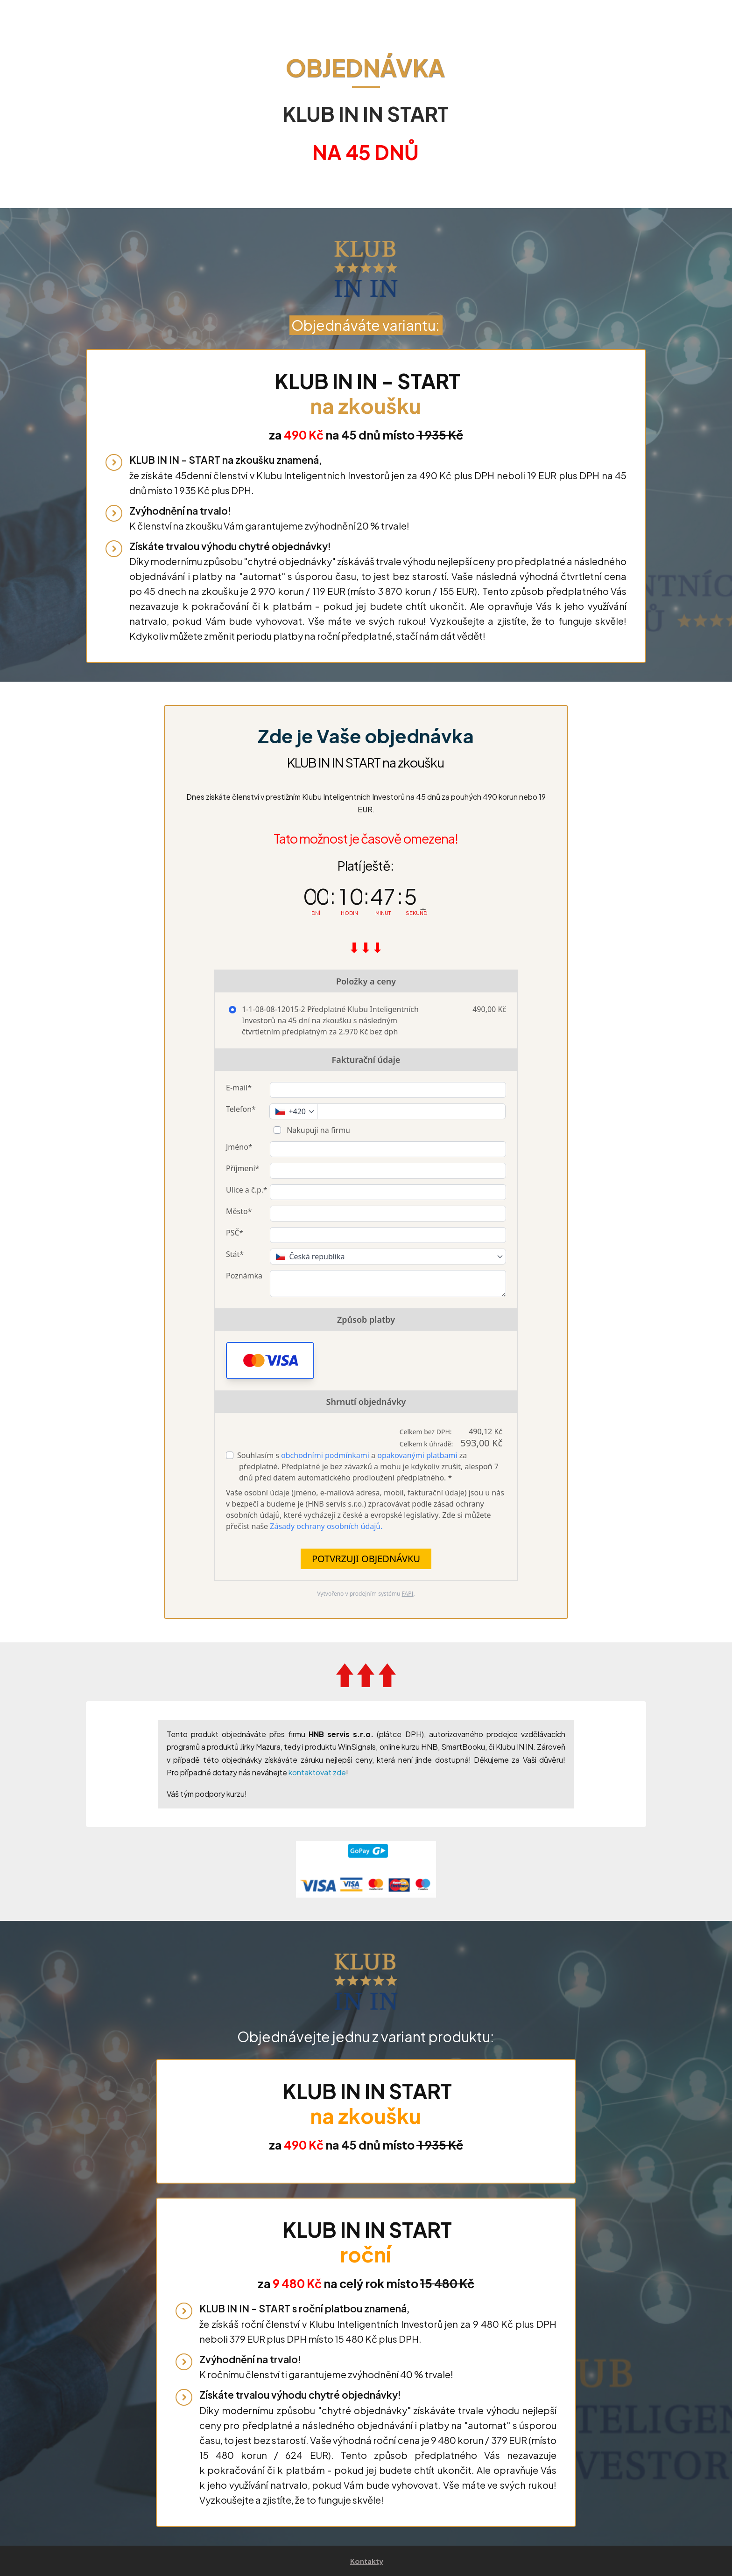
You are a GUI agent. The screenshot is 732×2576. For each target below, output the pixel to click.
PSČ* (234, 1233)
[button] (270, 1360)
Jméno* (239, 1147)
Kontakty (366, 2560)
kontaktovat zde (317, 1772)
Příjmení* (242, 1168)
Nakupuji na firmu (317, 1130)
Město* (239, 1211)
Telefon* (241, 1109)
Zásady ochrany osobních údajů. (326, 1526)
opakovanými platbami (417, 1455)
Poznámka (244, 1276)
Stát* (235, 1254)
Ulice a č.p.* (246, 1190)
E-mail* (239, 1087)
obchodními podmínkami (325, 1455)
